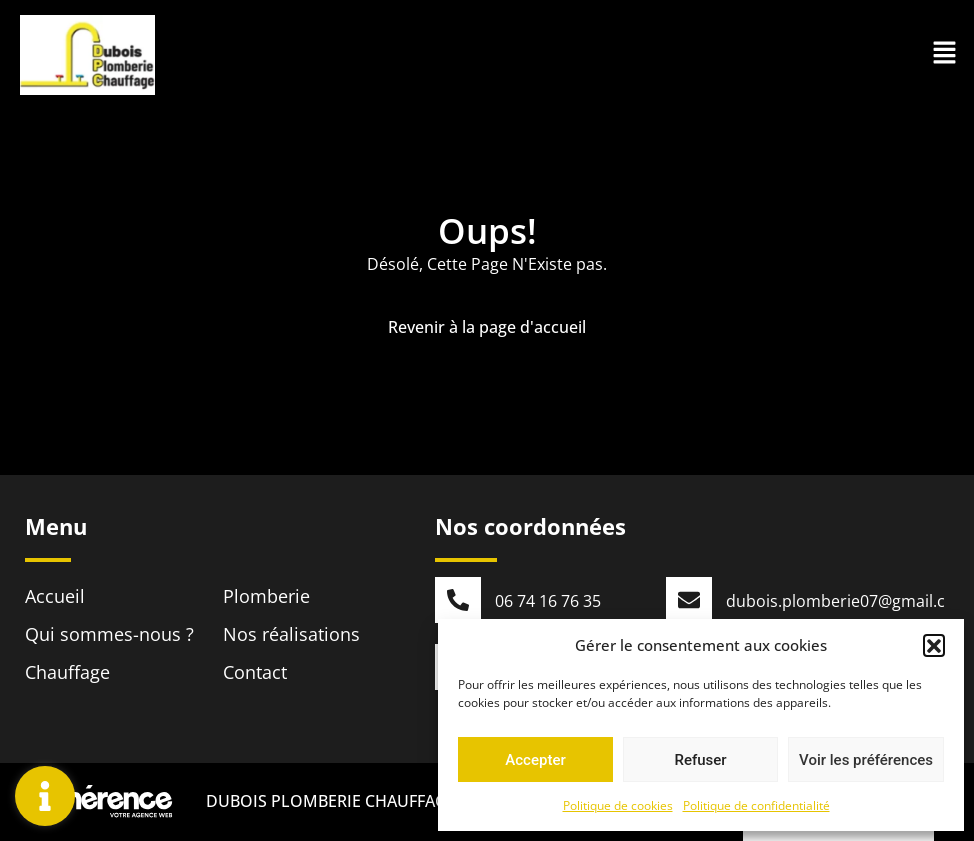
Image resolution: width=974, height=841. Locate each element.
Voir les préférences (866, 760)
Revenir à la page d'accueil (487, 327)
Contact (255, 672)
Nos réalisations (291, 634)
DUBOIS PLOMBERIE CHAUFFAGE (329, 803)
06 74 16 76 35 (548, 601)
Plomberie (266, 596)
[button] (934, 645)
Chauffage (67, 672)
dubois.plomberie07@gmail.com (848, 601)
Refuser (700, 760)
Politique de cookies (618, 805)
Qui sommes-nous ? (109, 634)
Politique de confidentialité (756, 805)
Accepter (535, 760)
